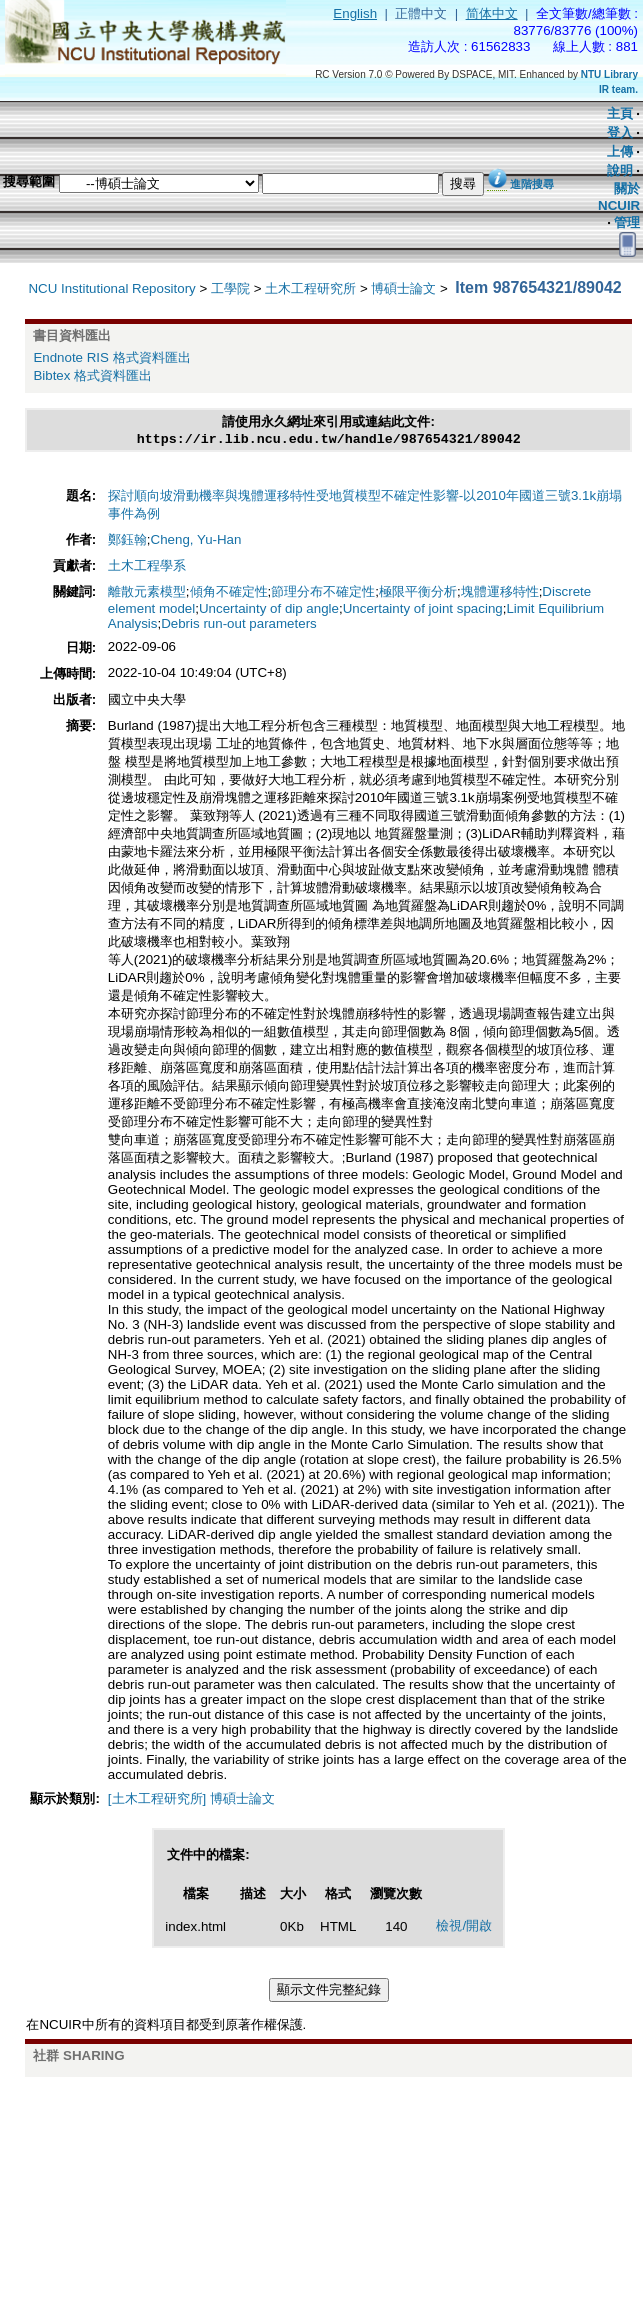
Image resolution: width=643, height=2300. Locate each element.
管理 (627, 222)
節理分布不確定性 (323, 593)
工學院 (230, 288)
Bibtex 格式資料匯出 (92, 375)
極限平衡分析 (418, 593)
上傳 (620, 151)
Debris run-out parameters (239, 625)
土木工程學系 (147, 567)
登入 (620, 132)
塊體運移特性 (500, 593)
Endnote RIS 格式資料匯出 (111, 357)
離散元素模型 (147, 593)
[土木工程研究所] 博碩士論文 (191, 1800)
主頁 (620, 113)
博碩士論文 (403, 288)
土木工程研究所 (310, 288)
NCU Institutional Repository (111, 288)
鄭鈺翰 (127, 541)
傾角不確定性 (229, 593)
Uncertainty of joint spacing (423, 610)
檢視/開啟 (464, 1927)
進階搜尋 (532, 184)
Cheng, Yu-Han (196, 541)
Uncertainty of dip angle (269, 610)
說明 (620, 170)
